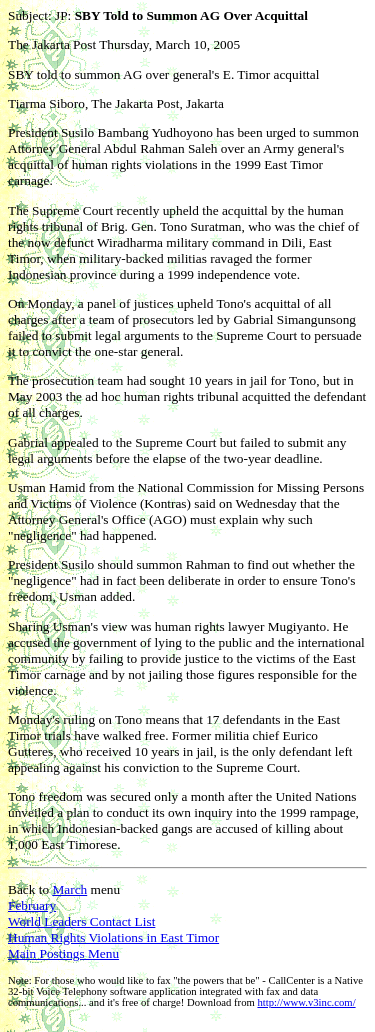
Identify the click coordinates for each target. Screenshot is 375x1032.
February (32, 905)
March (69, 889)
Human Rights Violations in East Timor (113, 937)
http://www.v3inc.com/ (306, 1002)
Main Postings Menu (63, 953)
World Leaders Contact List (81, 921)
